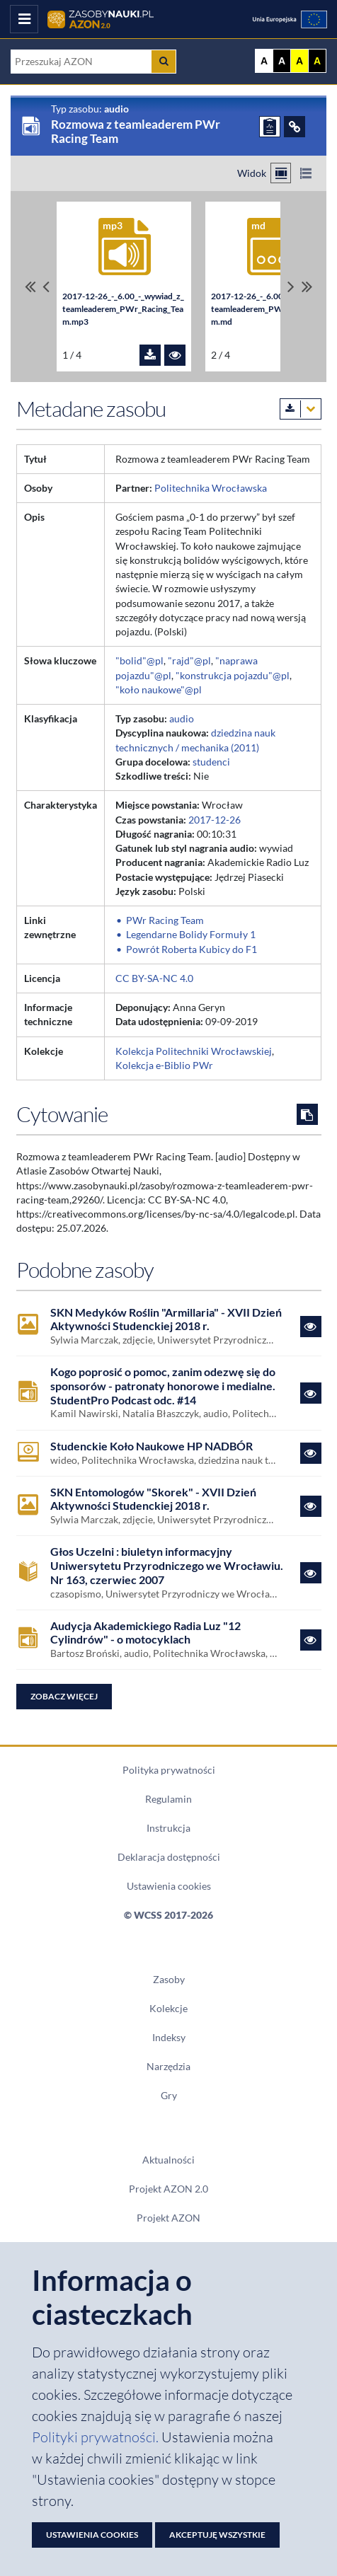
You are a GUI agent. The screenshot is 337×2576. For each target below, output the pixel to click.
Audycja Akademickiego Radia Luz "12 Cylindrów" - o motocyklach (145, 1632)
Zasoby (169, 1979)
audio (181, 718)
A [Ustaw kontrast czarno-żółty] (317, 61)
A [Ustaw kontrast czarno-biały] (281, 61)
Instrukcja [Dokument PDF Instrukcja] (168, 1828)
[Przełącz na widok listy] (305, 173)
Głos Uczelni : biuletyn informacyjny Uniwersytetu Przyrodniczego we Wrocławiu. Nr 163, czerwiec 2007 (166, 1565)
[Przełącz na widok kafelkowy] (280, 173)
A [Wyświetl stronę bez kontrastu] (264, 61)
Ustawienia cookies (169, 1886)
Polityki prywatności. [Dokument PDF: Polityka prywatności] (96, 2437)
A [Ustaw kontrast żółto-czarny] (299, 61)
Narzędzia (168, 2066)
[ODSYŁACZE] (294, 126)
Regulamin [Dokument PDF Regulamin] (168, 1799)
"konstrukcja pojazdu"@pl (233, 675)
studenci (211, 762)
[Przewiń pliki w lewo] (46, 286)
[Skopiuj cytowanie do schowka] (307, 1114)
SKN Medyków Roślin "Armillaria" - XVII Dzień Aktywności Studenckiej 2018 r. (166, 1319)
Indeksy (168, 2037)
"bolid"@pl (139, 660)
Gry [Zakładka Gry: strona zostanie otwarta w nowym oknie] (169, 2095)
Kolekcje (168, 2008)
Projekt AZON (168, 2218)
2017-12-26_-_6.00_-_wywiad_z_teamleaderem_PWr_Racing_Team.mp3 (123, 309)
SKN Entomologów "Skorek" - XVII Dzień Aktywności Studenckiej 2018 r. (153, 1499)
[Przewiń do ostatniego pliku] (307, 286)
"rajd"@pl (189, 660)
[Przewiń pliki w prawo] (291, 286)
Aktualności (168, 2160)
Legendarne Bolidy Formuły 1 (191, 934)
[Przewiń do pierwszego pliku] (30, 286)
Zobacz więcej (64, 1696)
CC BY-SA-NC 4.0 (154, 978)
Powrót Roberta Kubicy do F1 (191, 949)
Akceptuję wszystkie (217, 2534)
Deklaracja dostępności (169, 1857)
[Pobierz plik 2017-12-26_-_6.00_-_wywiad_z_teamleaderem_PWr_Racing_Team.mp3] (150, 355)
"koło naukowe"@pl (158, 689)
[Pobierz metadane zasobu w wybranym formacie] (300, 409)
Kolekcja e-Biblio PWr (164, 1065)
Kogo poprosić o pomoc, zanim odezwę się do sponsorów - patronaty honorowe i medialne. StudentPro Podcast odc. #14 (162, 1385)
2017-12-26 (214, 820)
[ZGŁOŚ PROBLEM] (269, 126)
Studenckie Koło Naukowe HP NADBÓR (151, 1445)
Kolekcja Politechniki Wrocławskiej (193, 1051)
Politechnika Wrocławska (210, 488)
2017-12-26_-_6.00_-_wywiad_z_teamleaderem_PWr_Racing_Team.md (272, 309)
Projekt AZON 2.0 (168, 2189)
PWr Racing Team (165, 920)
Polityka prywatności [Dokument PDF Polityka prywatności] (168, 1770)
